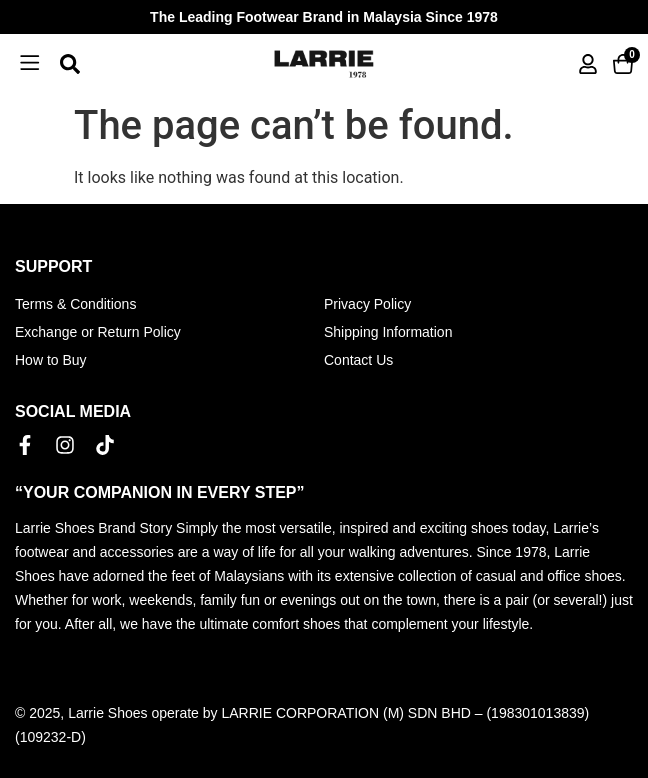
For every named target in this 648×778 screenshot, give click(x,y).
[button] (30, 64)
